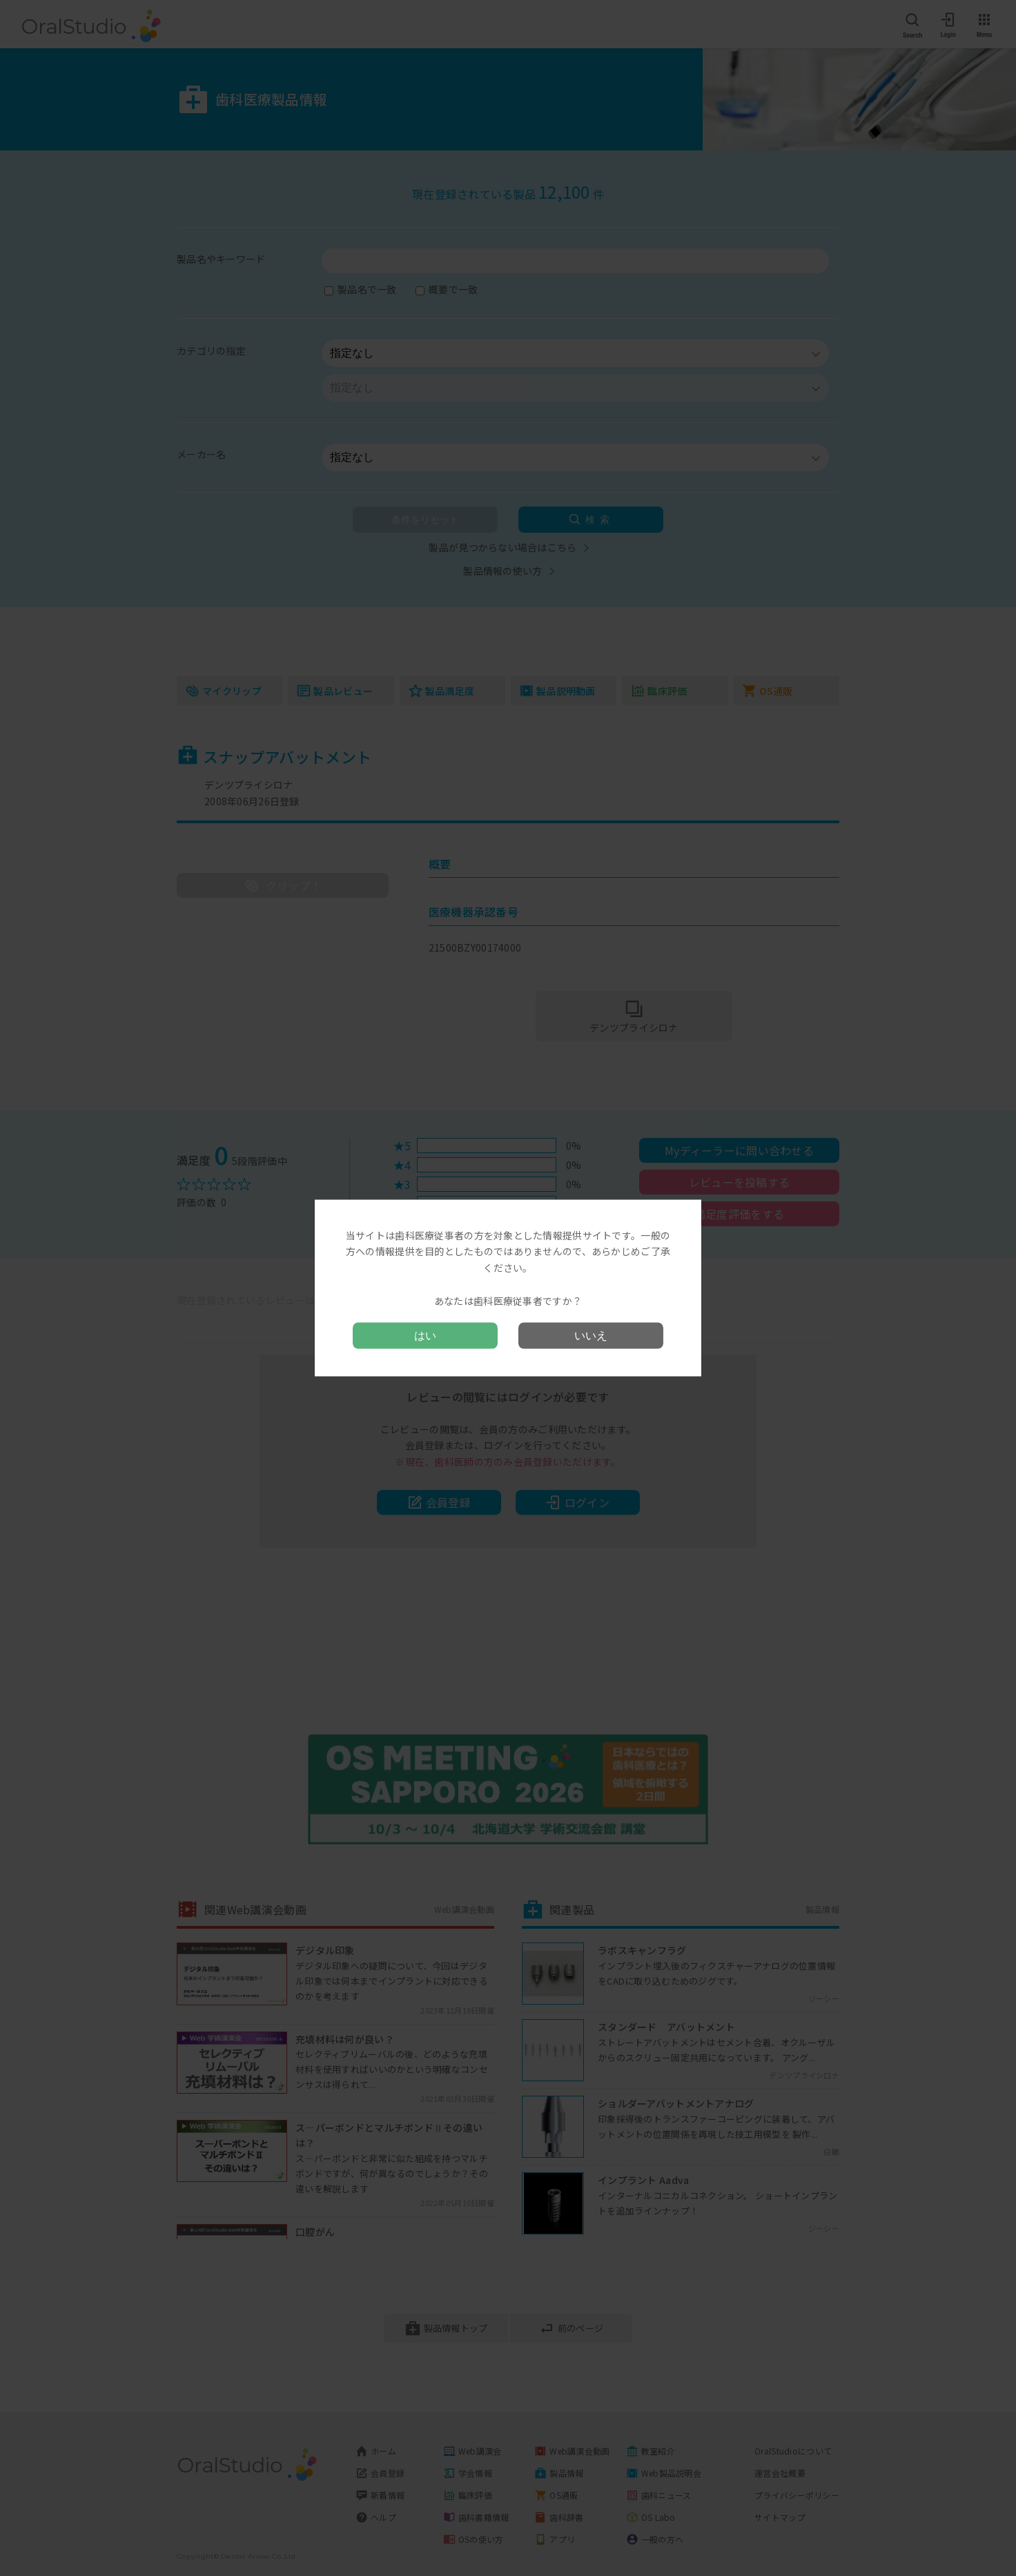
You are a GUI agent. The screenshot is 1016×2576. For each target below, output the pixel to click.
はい (425, 1335)
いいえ (590, 1335)
